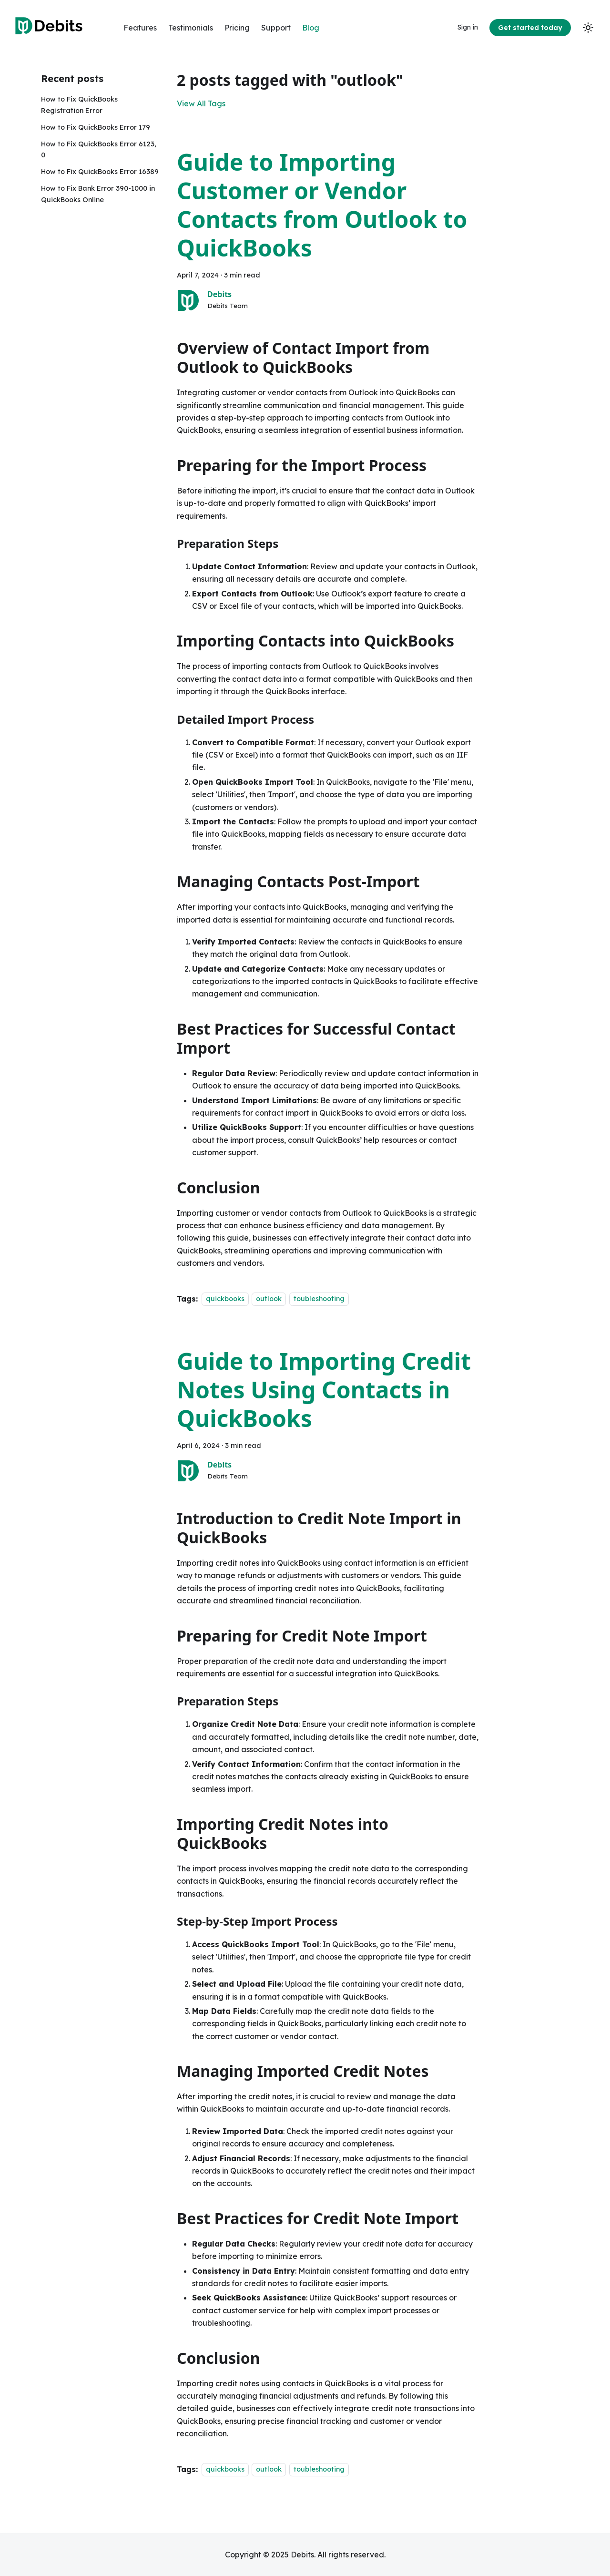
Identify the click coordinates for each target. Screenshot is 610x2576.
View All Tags (201, 103)
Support (276, 27)
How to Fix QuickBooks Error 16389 (100, 171)
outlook (269, 1299)
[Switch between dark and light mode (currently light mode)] (588, 27)
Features (140, 27)
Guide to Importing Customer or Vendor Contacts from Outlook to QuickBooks (322, 204)
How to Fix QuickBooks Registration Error (79, 105)
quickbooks (225, 1299)
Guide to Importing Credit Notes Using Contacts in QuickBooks (324, 1389)
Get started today (530, 27)
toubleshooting (319, 1299)
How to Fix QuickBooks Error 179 (95, 127)
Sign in (468, 27)
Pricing (237, 27)
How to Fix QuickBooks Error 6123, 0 (98, 150)
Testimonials (190, 27)
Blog (310, 27)
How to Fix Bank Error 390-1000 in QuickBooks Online (98, 194)
